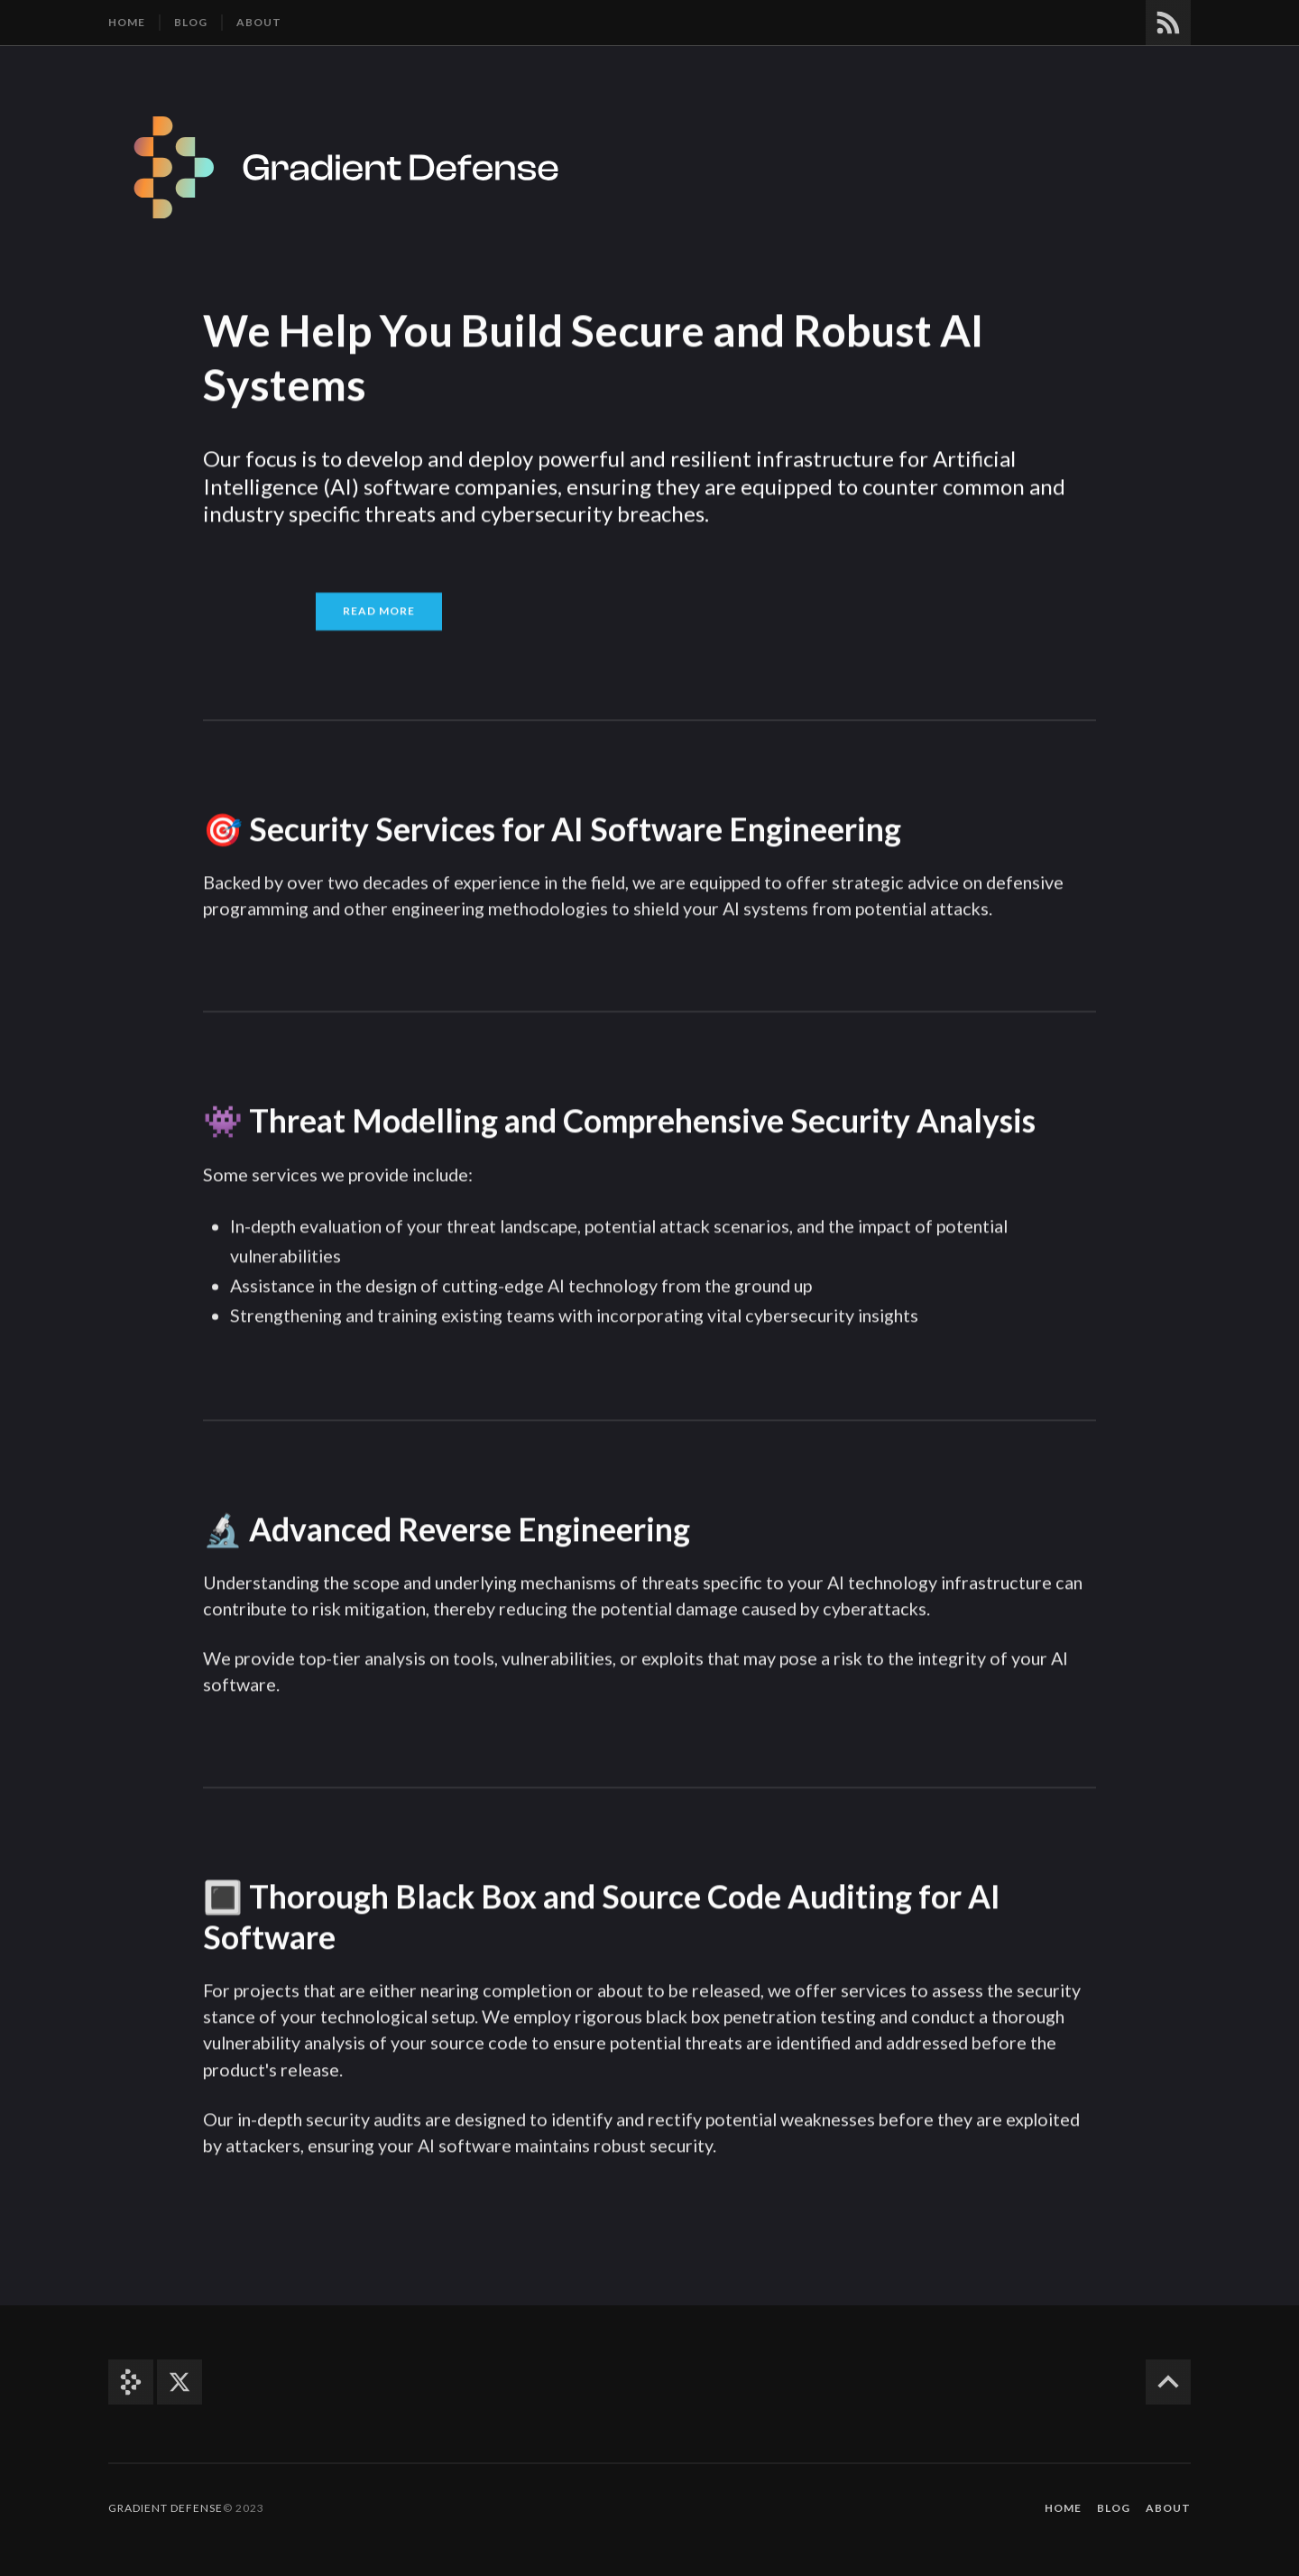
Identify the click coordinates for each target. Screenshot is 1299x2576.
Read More (379, 609)
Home (126, 22)
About (258, 22)
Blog (190, 22)
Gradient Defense (165, 2508)
